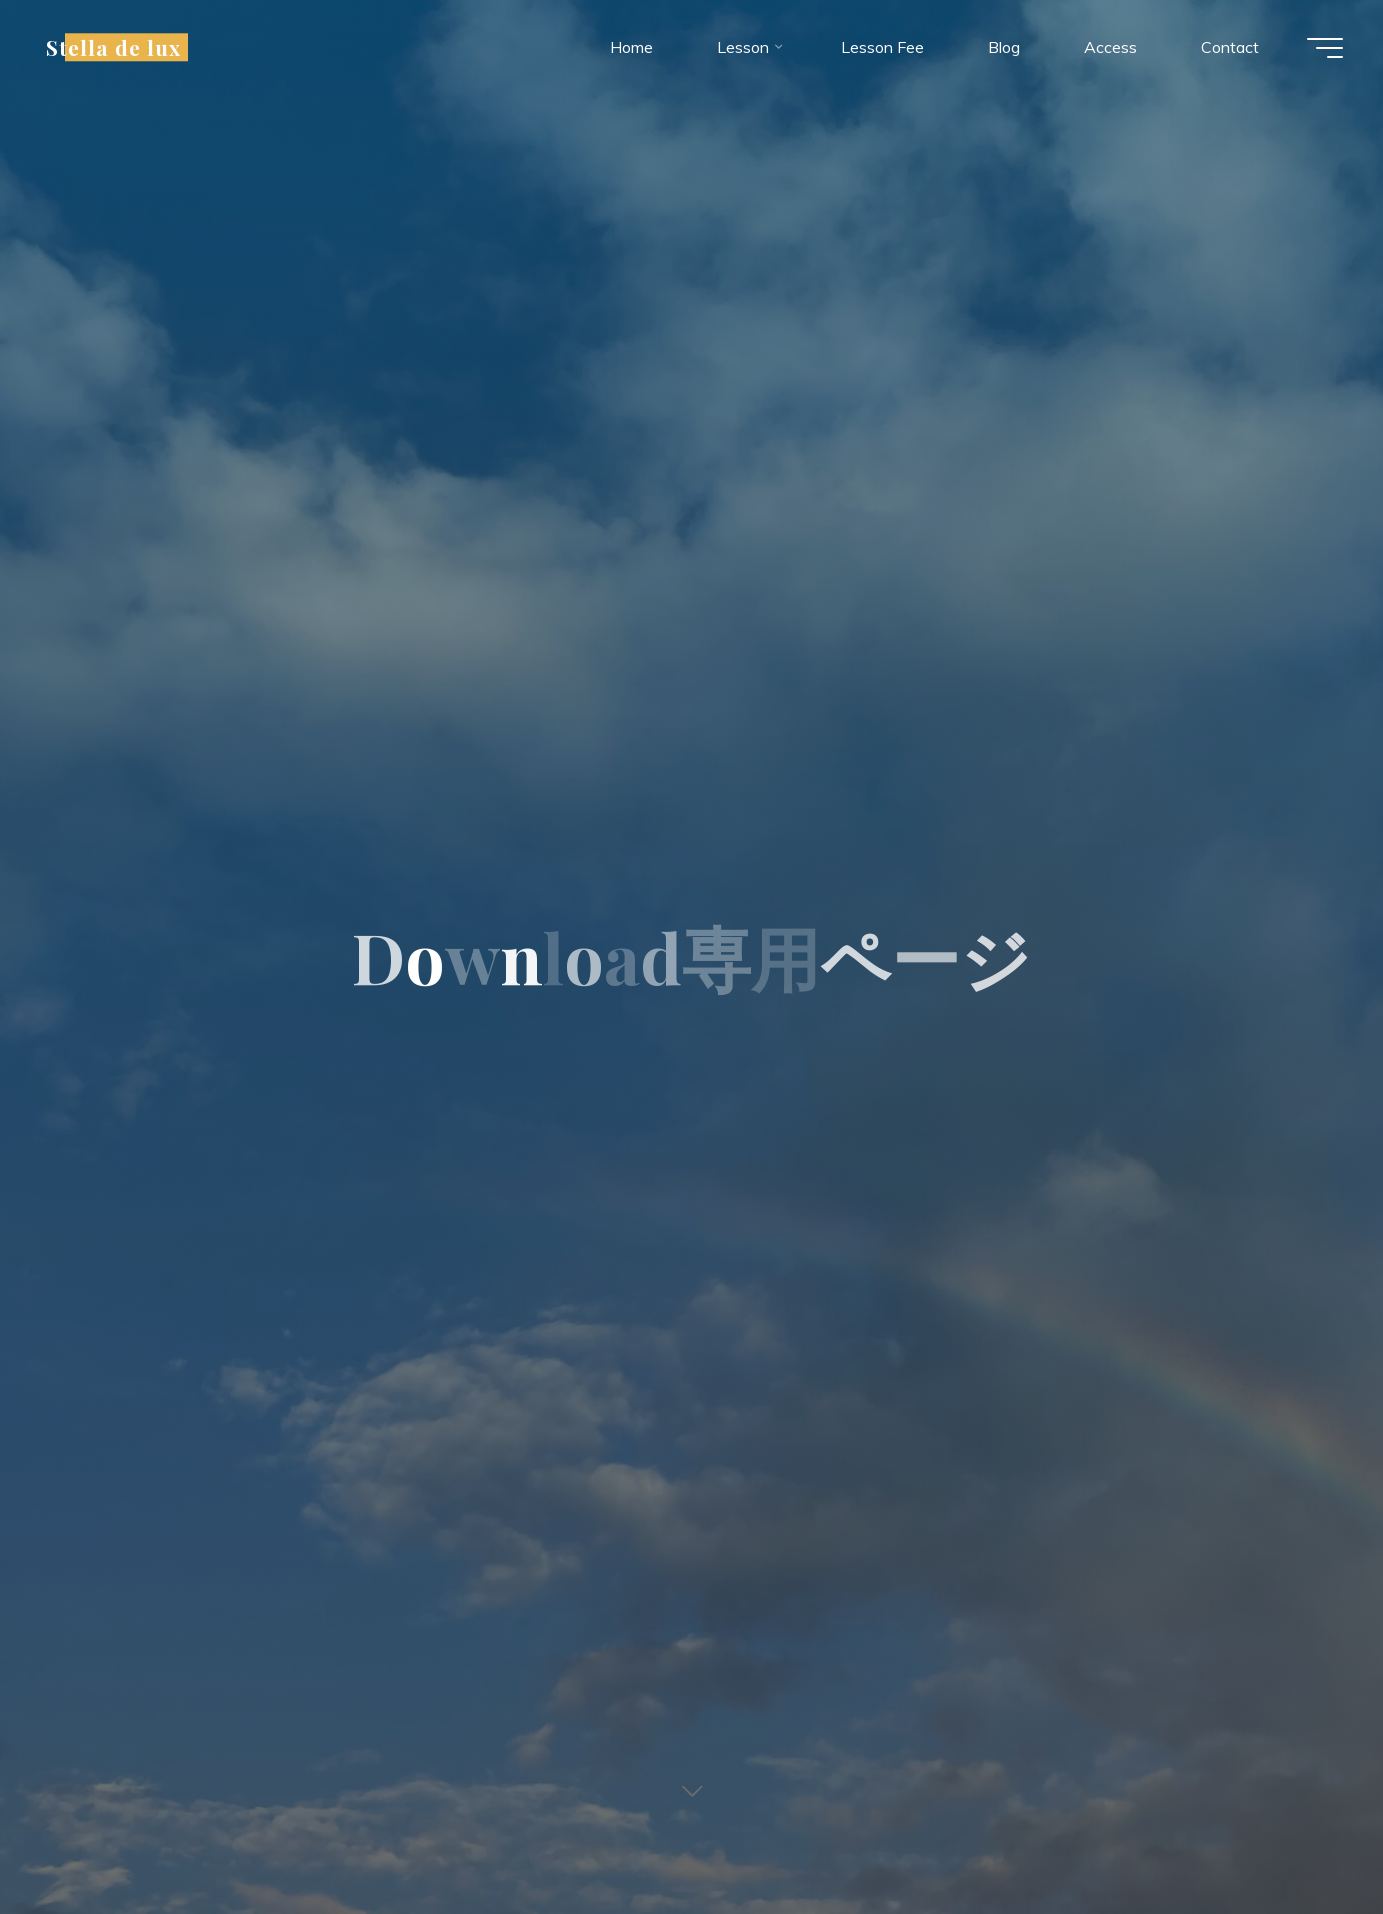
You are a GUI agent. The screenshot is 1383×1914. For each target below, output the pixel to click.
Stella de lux (114, 47)
